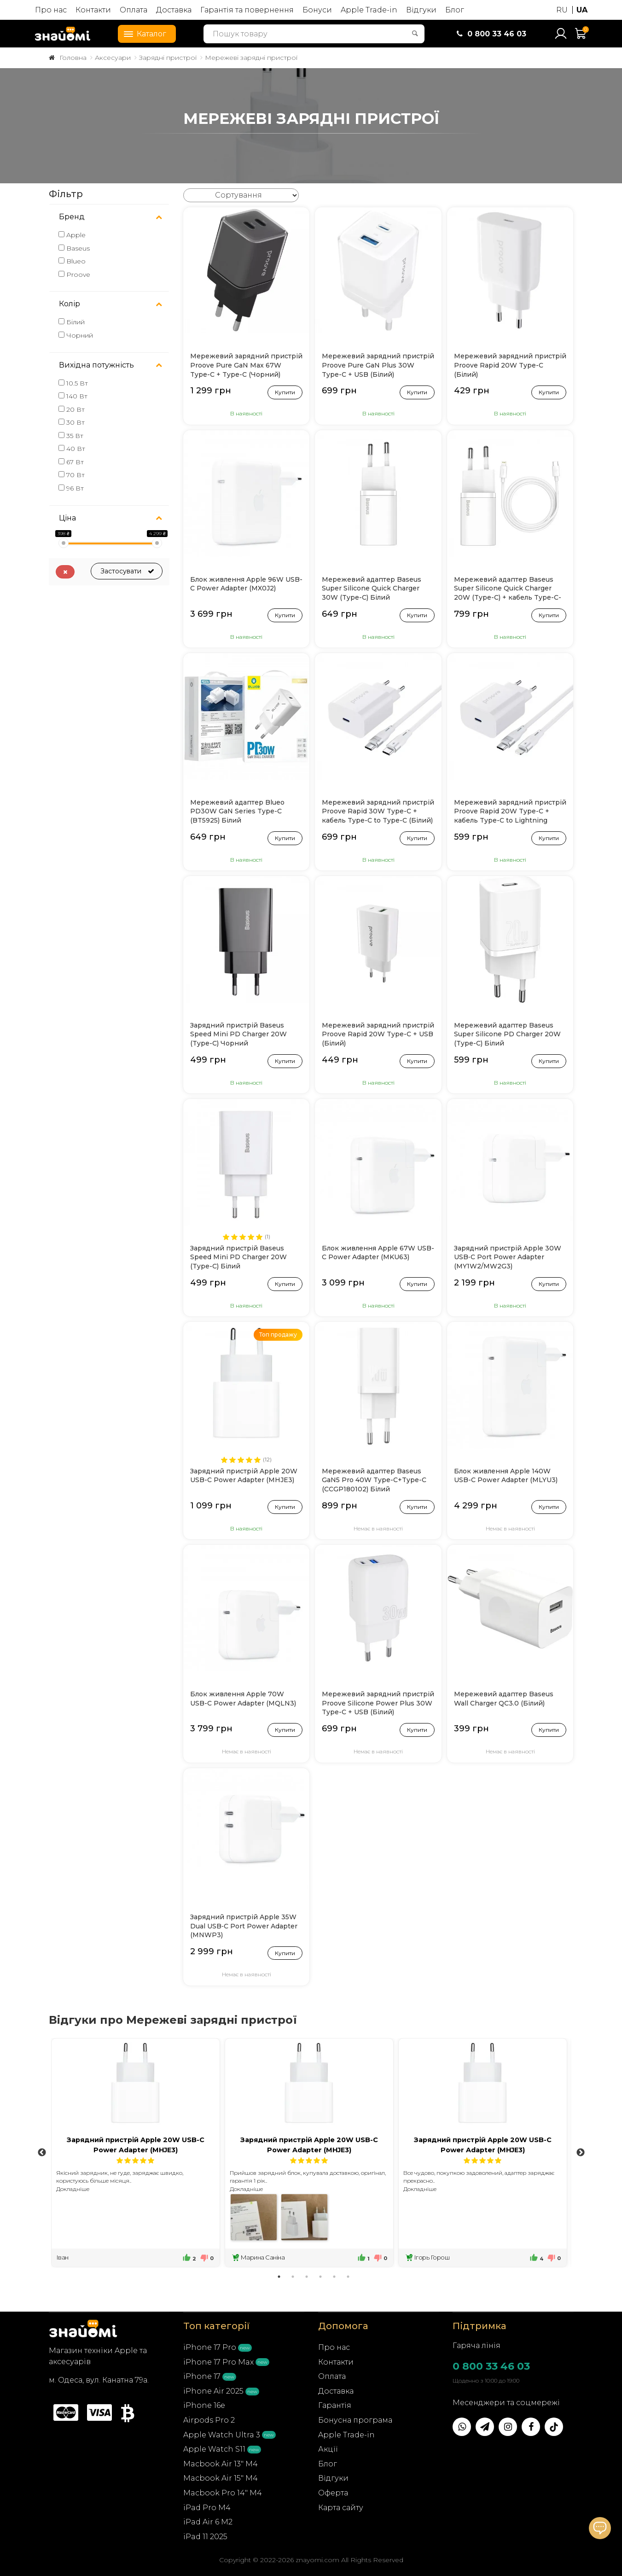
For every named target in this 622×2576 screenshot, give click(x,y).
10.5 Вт (73, 383)
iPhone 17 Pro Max (218, 2362)
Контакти (93, 10)
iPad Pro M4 (207, 2507)
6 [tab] (348, 2276)
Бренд (72, 216)
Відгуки (421, 10)
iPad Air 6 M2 (208, 2522)
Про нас (51, 10)
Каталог (142, 33)
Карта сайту (340, 2507)
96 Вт (71, 488)
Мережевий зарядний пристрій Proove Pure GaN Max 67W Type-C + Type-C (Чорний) (246, 365)
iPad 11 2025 (205, 2536)
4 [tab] (320, 2276)
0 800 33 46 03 (491, 2366)
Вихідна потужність (96, 365)
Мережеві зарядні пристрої (251, 57)
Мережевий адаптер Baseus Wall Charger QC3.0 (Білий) (503, 1698)
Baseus (74, 248)
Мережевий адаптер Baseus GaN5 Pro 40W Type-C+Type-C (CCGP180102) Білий (374, 1480)
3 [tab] (306, 2276)
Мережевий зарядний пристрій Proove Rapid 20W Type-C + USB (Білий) (378, 1034)
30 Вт (71, 422)
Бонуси (317, 10)
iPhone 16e (204, 2405)
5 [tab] (334, 2276)
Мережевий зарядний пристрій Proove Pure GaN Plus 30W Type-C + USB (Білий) (378, 365)
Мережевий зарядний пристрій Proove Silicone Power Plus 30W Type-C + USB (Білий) (378, 1703)
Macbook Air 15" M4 (220, 2478)
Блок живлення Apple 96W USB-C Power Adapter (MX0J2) (246, 584)
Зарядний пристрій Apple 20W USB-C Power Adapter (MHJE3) (243, 1475)
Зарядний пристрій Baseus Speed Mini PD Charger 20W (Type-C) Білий (238, 1257)
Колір (69, 303)
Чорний (75, 335)
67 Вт (71, 462)
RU (562, 10)
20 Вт (71, 409)
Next (580, 2152)
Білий (71, 322)
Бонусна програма (355, 2420)
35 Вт (70, 436)
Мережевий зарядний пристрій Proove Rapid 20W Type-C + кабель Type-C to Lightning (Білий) (510, 812)
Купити (285, 390)
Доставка (174, 10)
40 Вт (71, 448)
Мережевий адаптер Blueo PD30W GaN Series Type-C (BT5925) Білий (237, 811)
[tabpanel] (135, 2152)
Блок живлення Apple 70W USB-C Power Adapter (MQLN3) (243, 1698)
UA (581, 10)
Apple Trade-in (369, 10)
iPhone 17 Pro (209, 2347)
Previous (42, 2152)
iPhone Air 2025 (213, 2391)
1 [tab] (279, 2276)
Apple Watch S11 (214, 2449)
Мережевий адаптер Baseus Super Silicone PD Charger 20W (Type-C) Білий (507, 1034)
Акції (328, 2449)
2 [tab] (292, 2276)
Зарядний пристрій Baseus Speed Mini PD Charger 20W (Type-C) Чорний (238, 1034)
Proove (74, 274)
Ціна (67, 518)
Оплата (133, 10)
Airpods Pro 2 (209, 2420)
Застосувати (127, 571)
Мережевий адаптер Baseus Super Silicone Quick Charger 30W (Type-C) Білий (371, 588)
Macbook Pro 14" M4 (222, 2492)
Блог (454, 10)
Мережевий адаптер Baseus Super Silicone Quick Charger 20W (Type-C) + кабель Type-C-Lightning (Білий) (507, 589)
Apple (72, 235)
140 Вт (72, 396)
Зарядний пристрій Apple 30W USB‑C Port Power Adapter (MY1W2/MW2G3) (507, 1257)
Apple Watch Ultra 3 (221, 2434)
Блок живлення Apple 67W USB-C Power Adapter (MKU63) (378, 1253)
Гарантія (334, 2405)
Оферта (333, 2492)
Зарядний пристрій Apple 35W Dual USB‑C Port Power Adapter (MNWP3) (243, 1926)
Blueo (72, 261)
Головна (73, 57)
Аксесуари (113, 57)
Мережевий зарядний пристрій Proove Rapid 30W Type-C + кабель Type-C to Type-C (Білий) (378, 811)
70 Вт (71, 475)
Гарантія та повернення (247, 10)
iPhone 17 (202, 2376)
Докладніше (72, 2188)
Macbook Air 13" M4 (220, 2463)
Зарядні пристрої (168, 57)
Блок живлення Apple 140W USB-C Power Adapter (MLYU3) (506, 1475)
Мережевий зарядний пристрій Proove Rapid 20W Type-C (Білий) (510, 365)
